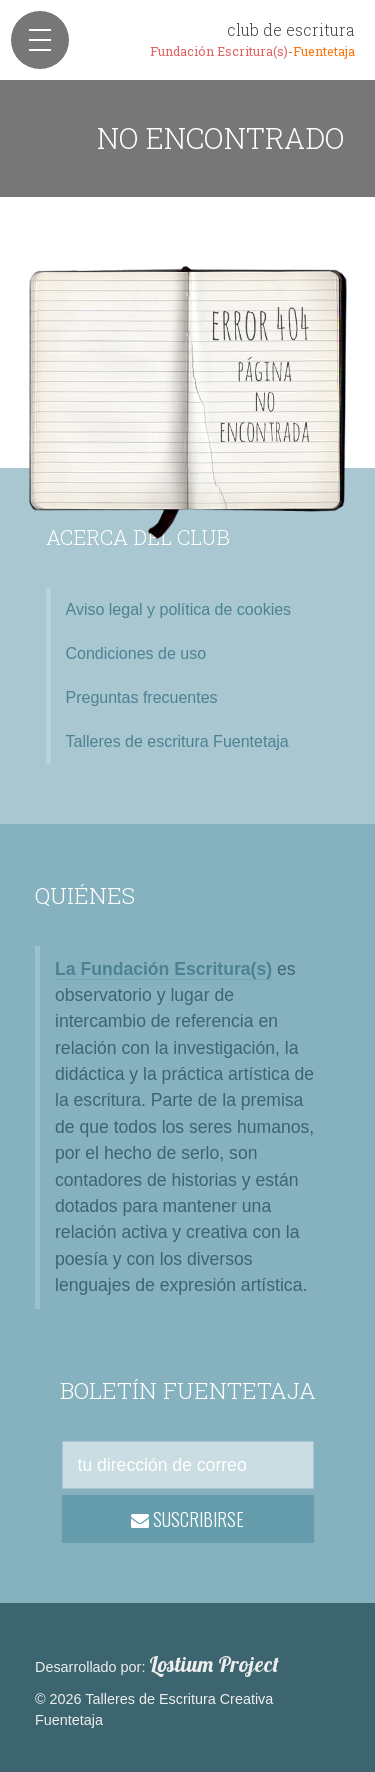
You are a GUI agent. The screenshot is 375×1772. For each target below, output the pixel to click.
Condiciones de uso (136, 653)
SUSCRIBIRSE (187, 1519)
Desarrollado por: (157, 1665)
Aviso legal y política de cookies (179, 609)
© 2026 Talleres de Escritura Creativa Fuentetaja (154, 1710)
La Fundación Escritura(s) (163, 969)
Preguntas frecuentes (142, 697)
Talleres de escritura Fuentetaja (177, 741)
